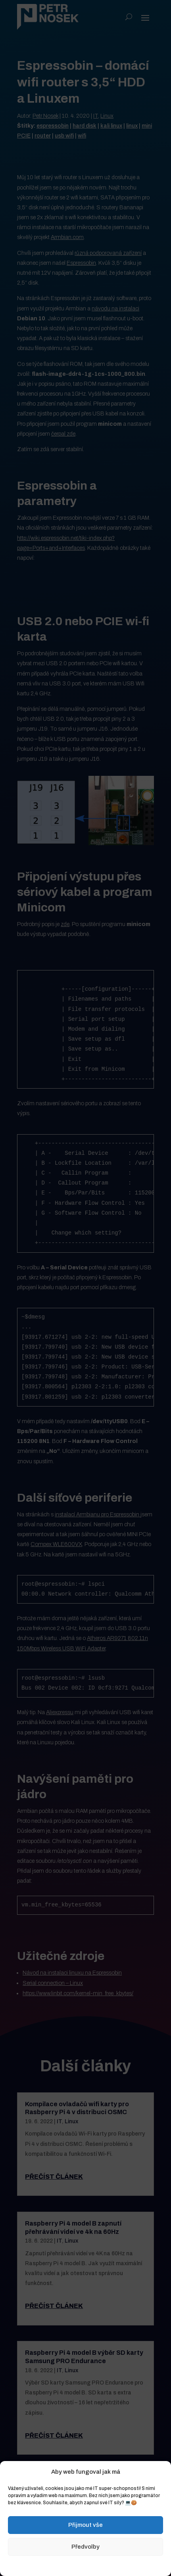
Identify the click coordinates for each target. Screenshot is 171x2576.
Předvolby (85, 2546)
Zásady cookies (46, 2565)
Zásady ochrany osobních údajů (103, 2565)
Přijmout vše (85, 2525)
